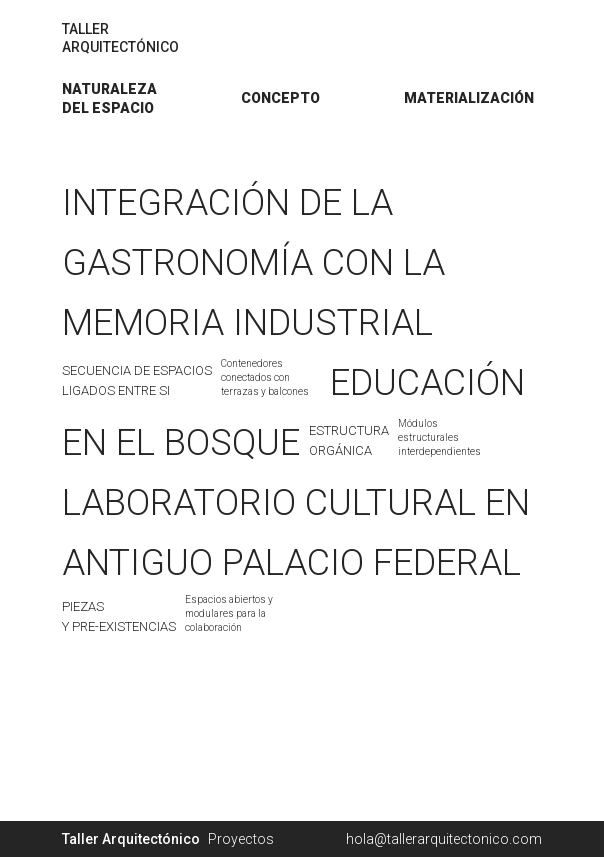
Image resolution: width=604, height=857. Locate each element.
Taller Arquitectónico (131, 839)
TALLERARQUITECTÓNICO (120, 38)
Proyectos (241, 839)
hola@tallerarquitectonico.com (444, 839)
